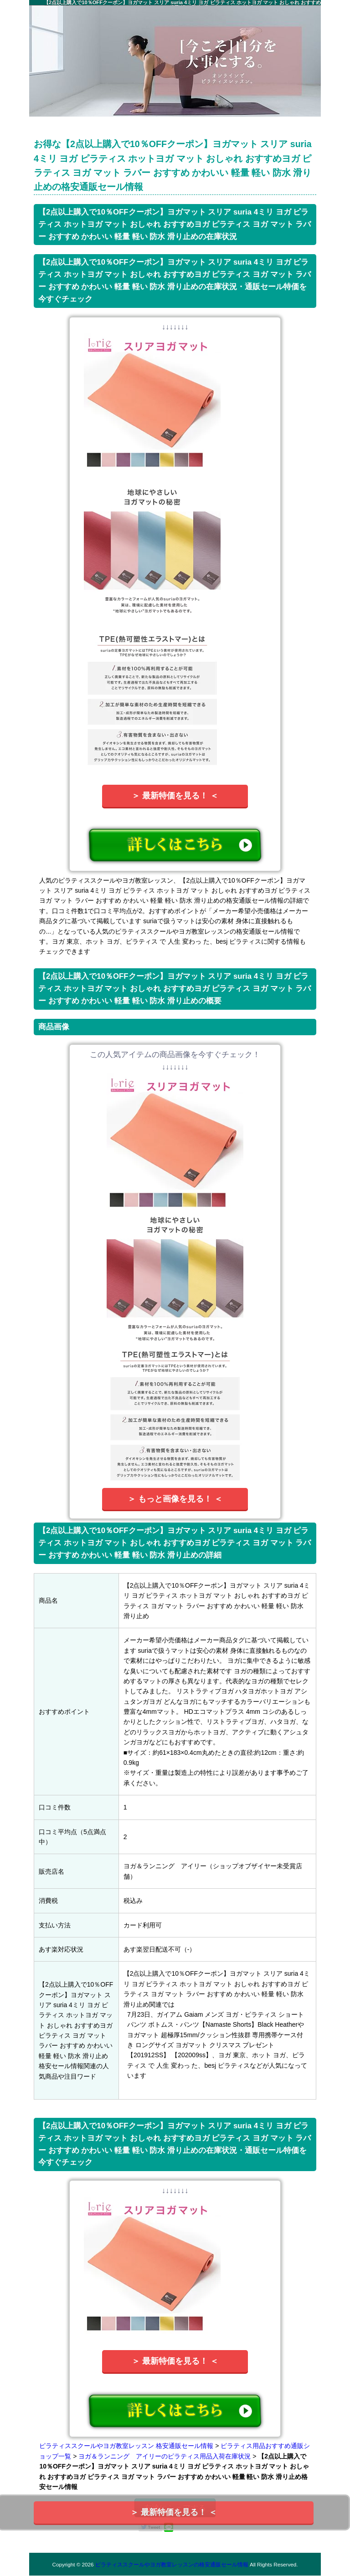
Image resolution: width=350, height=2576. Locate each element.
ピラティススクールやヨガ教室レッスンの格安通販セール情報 (171, 2564)
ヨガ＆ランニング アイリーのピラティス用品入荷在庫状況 (164, 2456)
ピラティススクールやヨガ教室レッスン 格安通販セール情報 (126, 2445)
